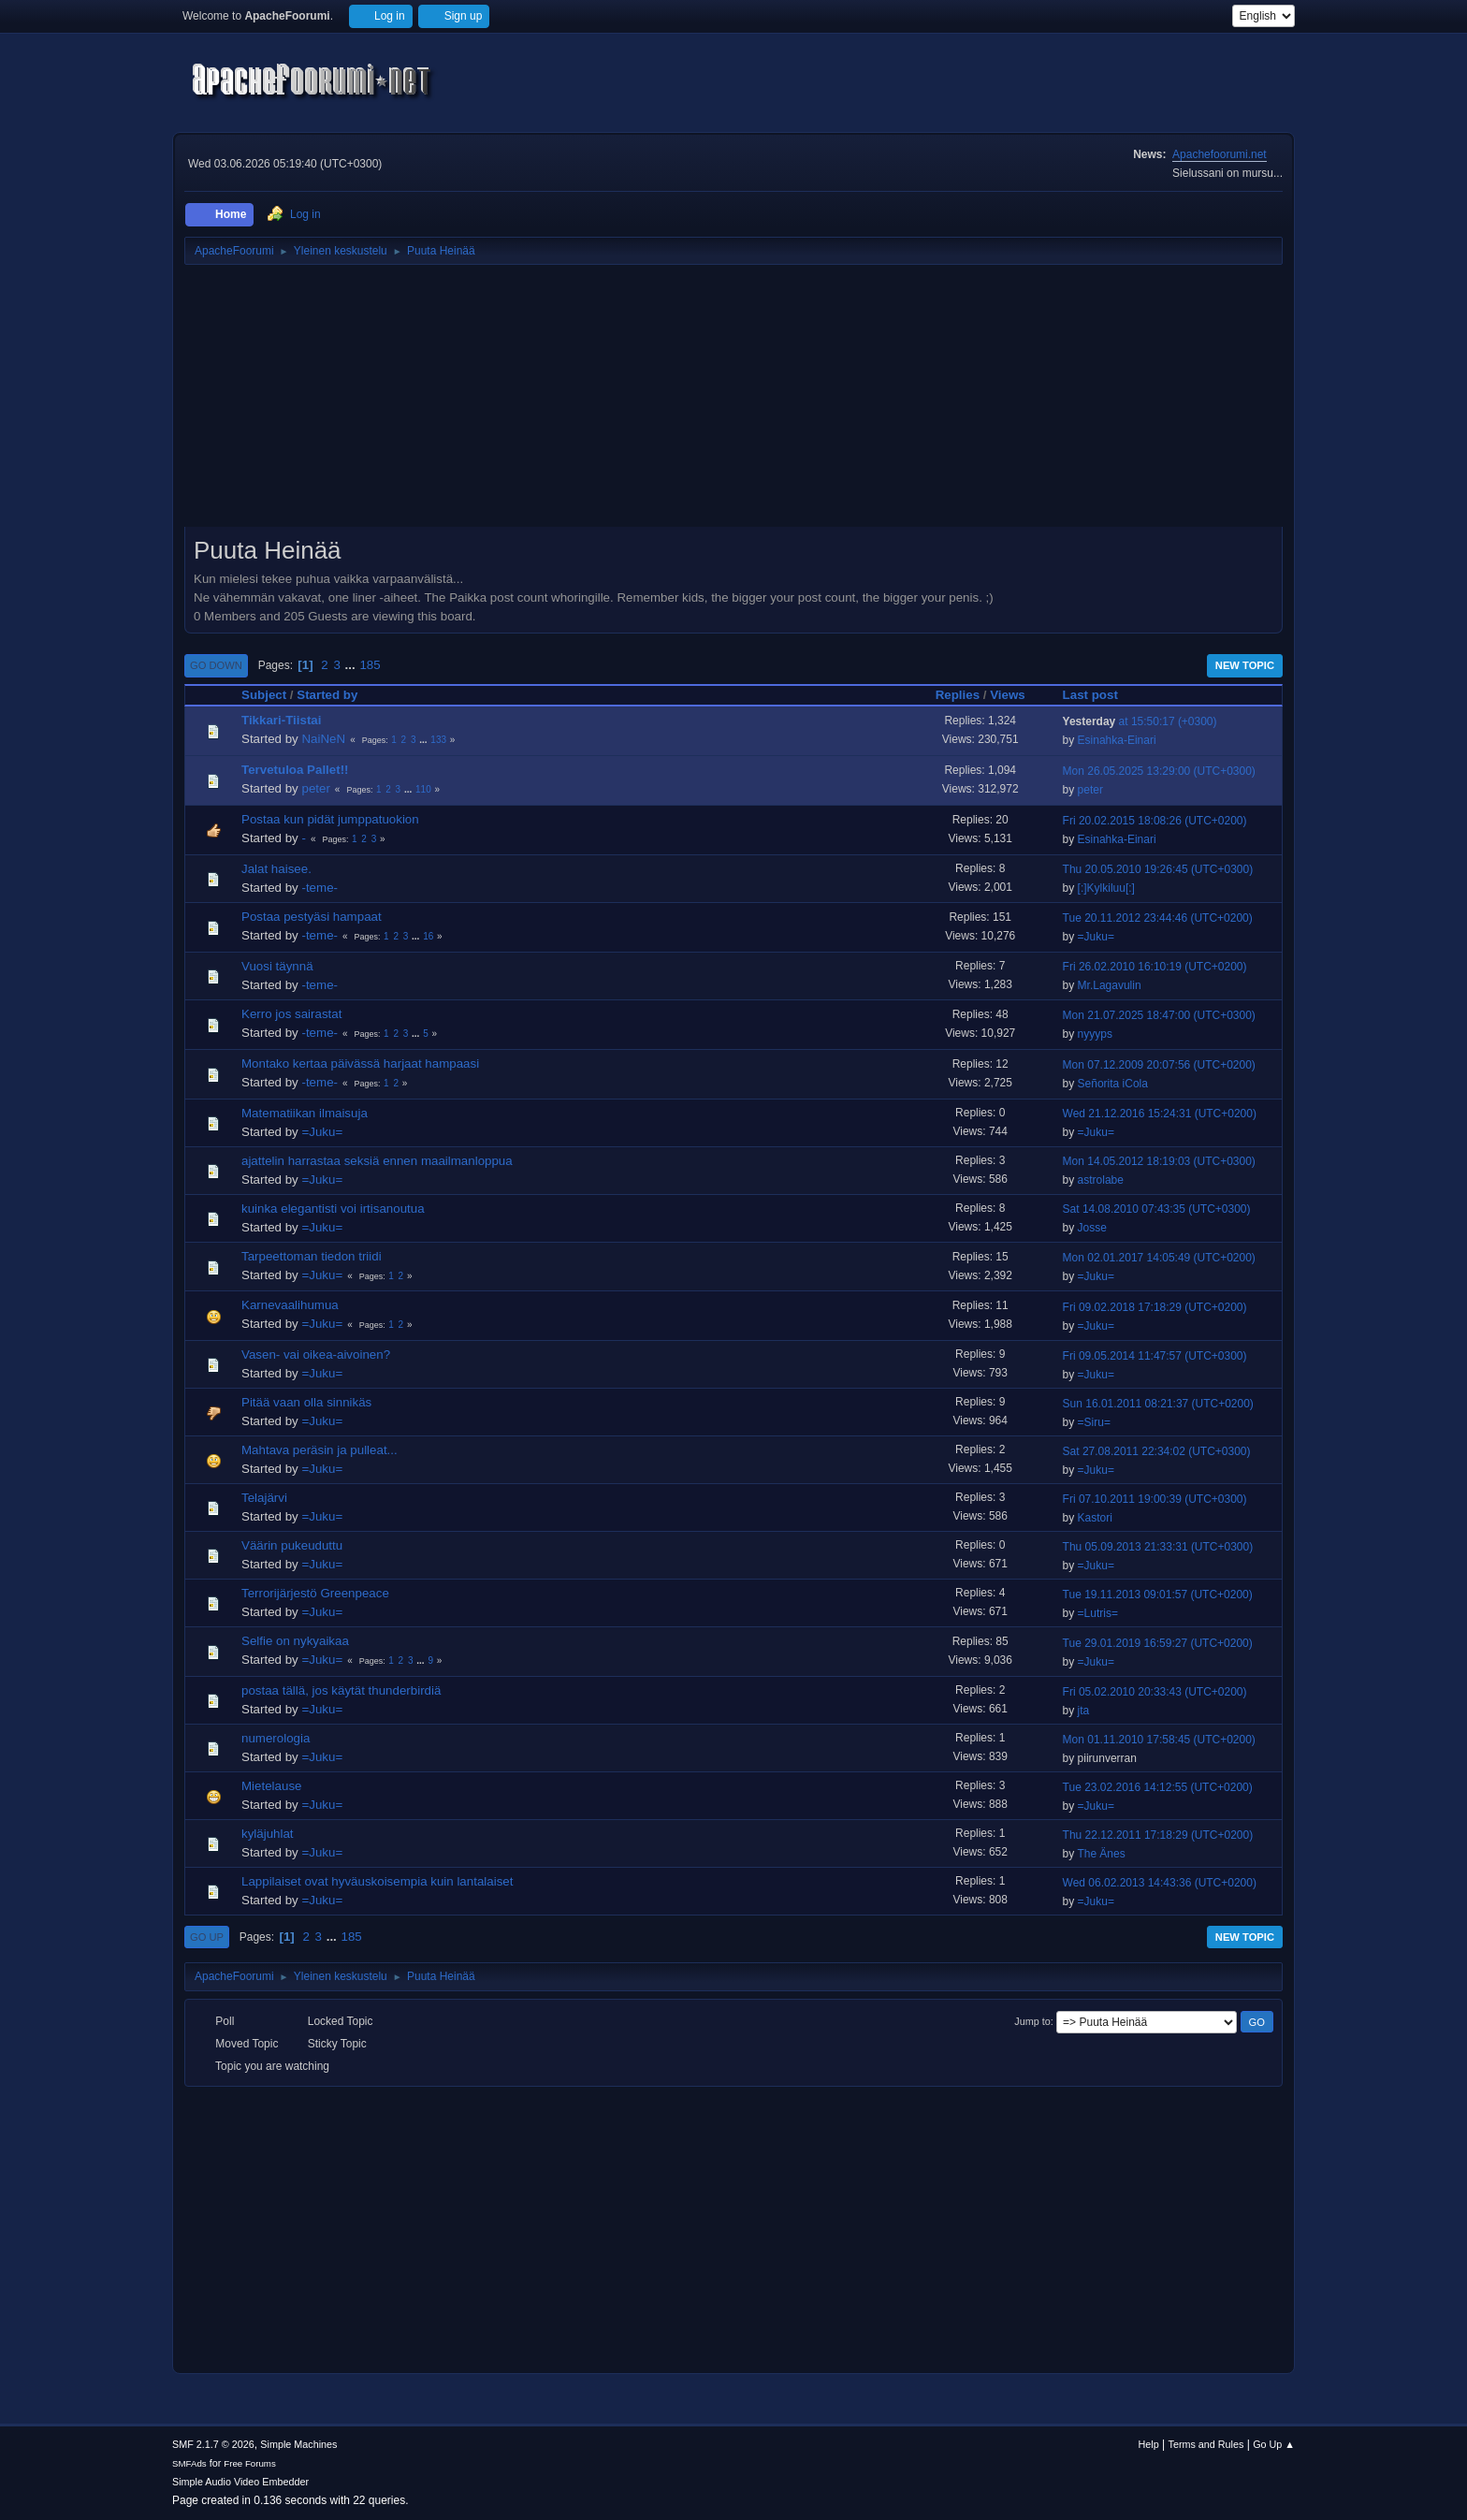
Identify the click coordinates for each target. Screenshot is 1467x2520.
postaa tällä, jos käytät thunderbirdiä (341, 1690)
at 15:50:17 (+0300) (1140, 721)
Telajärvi (264, 1498)
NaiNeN (323, 739)
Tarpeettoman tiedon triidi (311, 1256)
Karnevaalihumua (290, 1305)
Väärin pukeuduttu (291, 1545)
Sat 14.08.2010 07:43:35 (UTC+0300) (1157, 1209)
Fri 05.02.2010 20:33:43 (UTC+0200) (1155, 1691)
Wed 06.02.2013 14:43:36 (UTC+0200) (1159, 1882)
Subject (263, 695)
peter (315, 788)
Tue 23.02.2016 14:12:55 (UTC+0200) (1158, 1787)
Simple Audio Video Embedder (240, 2481)
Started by (335, 695)
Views (1007, 695)
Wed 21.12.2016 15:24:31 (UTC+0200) (1159, 1113)
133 (438, 740)
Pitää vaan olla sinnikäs (306, 1402)
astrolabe (1101, 1180)
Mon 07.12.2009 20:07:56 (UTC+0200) (1159, 1064)
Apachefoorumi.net (1219, 154)
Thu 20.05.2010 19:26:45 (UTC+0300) (1158, 869)
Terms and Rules (1206, 2444)
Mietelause (271, 1786)
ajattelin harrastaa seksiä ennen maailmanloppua (377, 1161)
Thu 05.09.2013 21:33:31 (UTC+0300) (1158, 1546)
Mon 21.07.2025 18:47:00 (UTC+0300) (1159, 1015)
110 (423, 789)
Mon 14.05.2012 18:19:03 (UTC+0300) (1159, 1161)
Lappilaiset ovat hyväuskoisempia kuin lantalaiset (377, 1881)
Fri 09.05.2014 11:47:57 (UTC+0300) (1155, 1355)
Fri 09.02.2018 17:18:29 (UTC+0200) (1155, 1307)
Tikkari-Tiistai (281, 720)
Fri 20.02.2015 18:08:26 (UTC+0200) (1155, 820)
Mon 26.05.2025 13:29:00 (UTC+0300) (1159, 771)
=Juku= (1096, 936)
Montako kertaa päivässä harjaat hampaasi (360, 1063)
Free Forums (250, 2463)
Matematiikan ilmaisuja (304, 1113)
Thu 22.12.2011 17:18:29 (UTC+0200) (1158, 1835)
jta (1084, 1710)
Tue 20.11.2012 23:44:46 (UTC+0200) (1158, 918)
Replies (958, 695)
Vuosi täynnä (277, 966)
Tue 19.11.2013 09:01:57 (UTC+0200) (1158, 1594)
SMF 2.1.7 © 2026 (213, 2444)
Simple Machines (298, 2444)
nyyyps (1095, 1034)
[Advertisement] (733, 402)
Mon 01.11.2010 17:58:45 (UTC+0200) (1159, 1739)
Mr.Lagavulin (1109, 985)
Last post (1090, 695)
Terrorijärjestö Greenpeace (315, 1593)
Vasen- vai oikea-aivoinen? (315, 1354)
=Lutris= (1098, 1613)
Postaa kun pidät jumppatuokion (330, 819)
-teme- (319, 888)
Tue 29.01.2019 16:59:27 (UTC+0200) (1158, 1643)
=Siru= (1094, 1422)
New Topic (1244, 665)
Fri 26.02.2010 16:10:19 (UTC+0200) (1155, 966)
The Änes (1101, 1853)
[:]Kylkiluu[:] (1106, 888)
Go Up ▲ (1274, 2444)
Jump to (1032, 2021)
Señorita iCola (1113, 1083)
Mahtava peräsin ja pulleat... (319, 1450)
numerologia (275, 1738)
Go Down (216, 665)
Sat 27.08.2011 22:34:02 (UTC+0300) (1157, 1451)
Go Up (207, 1937)
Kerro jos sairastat (291, 1014)
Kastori (1095, 1517)
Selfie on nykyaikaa (295, 1641)
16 (428, 936)
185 (369, 665)
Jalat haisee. (276, 869)
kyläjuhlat (267, 1834)
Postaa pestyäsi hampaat (311, 917)
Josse (1092, 1227)
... (352, 665)
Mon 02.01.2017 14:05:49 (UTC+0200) (1159, 1257)
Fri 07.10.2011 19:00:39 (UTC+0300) (1155, 1499)
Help (1149, 2444)
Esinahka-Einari (1117, 740)
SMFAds (189, 2463)
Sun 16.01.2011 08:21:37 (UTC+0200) (1158, 1403)
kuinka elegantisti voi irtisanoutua (333, 1209)
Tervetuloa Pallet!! (295, 770)
